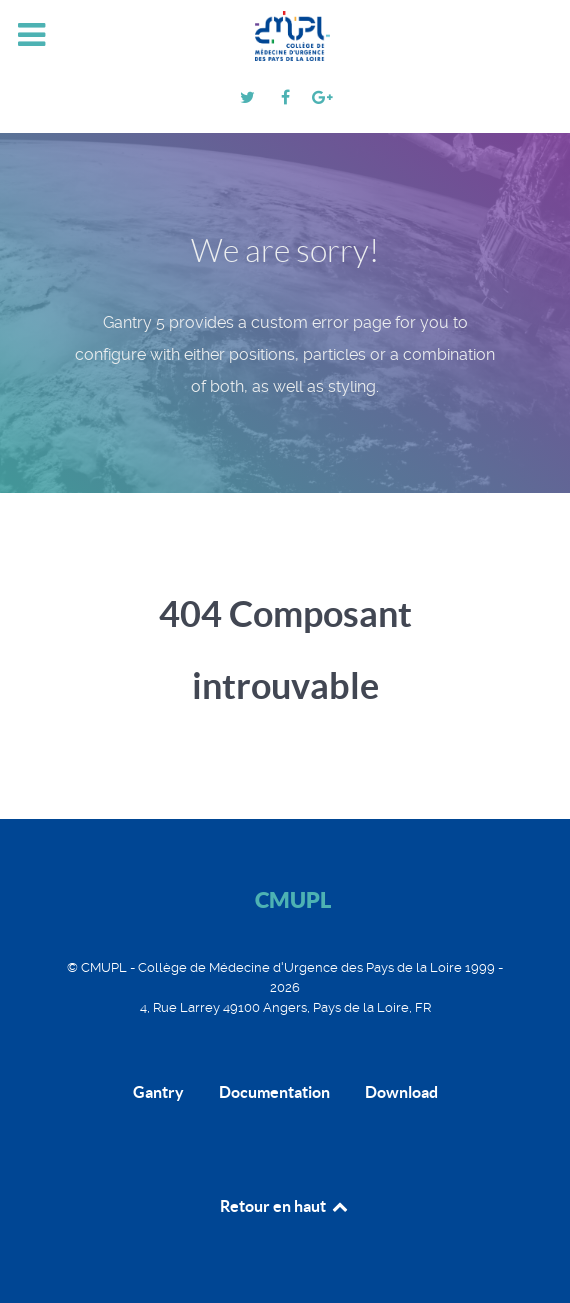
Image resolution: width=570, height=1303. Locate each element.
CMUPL (293, 899)
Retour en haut (285, 1206)
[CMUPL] (285, 36)
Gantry (158, 1092)
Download (401, 1092)
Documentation (274, 1092)
